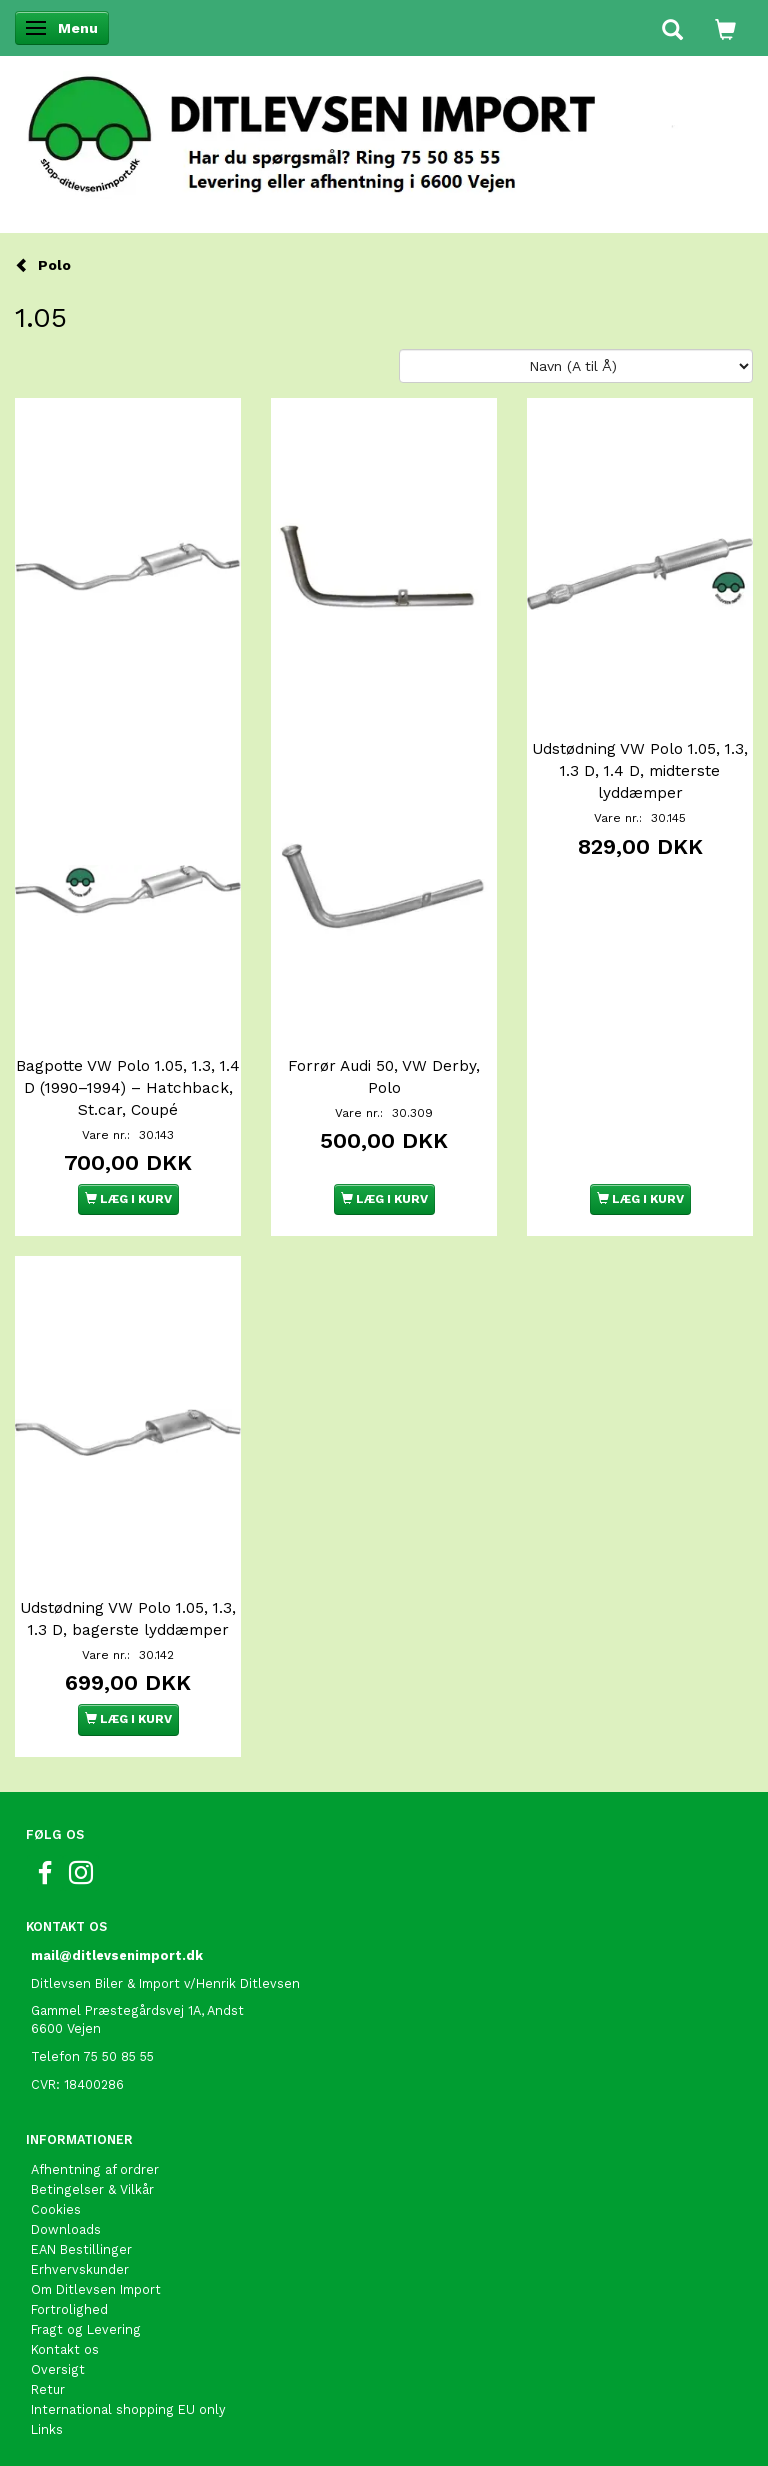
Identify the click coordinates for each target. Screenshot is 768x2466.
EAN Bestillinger (81, 2249)
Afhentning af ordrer (95, 2169)
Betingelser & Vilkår (92, 2189)
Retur (48, 2389)
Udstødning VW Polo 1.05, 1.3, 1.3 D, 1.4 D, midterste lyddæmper (640, 771)
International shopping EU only (128, 2409)
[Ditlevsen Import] (384, 128)
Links (47, 2429)
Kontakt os (65, 2349)
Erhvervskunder (80, 2269)
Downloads (66, 2229)
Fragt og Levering (86, 2329)
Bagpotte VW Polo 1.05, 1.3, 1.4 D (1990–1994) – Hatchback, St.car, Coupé (128, 1088)
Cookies (56, 2209)
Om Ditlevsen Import (96, 2289)
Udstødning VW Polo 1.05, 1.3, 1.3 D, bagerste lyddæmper (128, 1619)
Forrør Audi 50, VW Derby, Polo (384, 1077)
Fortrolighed (69, 2309)
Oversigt (58, 2369)
